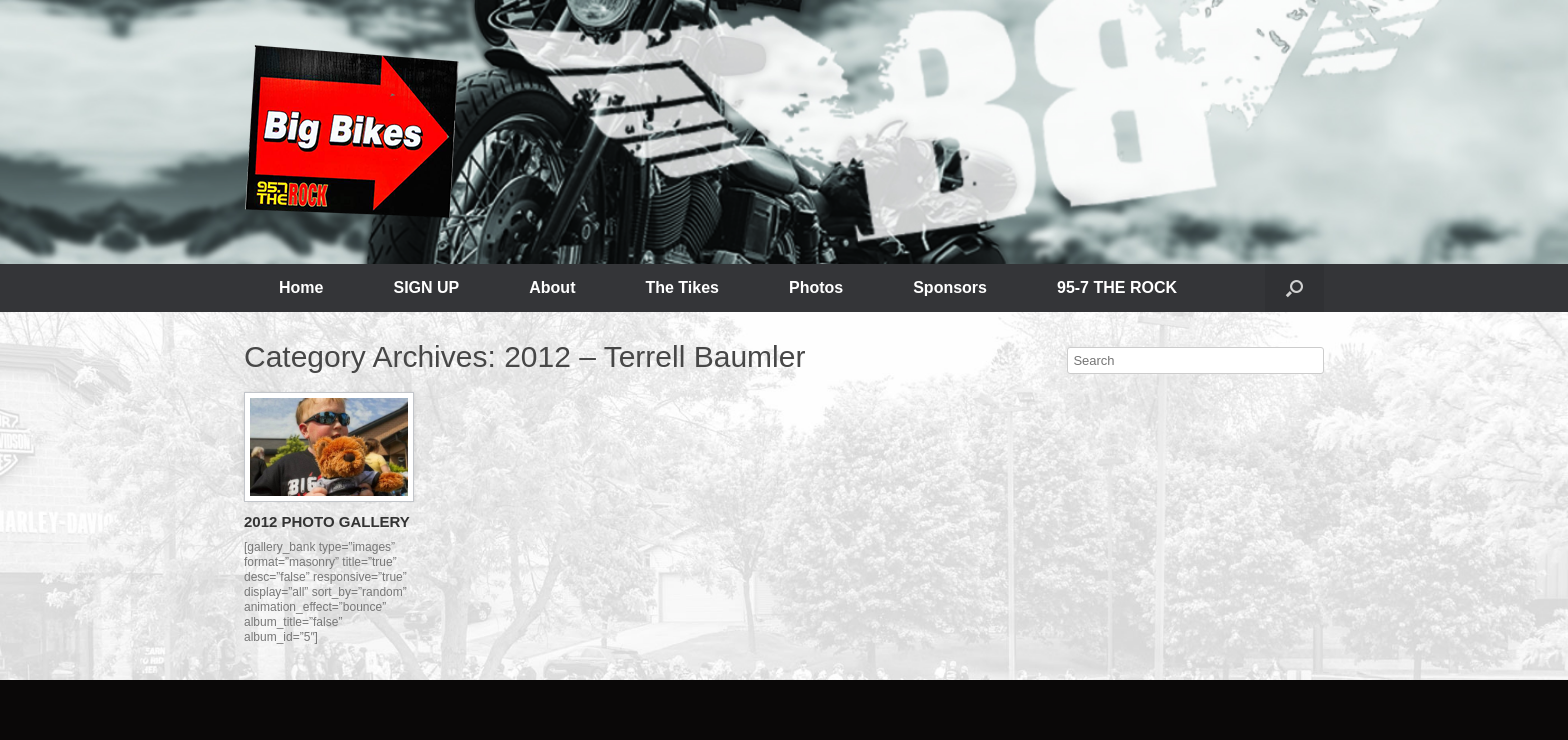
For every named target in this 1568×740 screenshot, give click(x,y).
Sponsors (950, 287)
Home (301, 287)
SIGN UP (426, 287)
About (552, 287)
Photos (816, 287)
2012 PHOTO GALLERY (327, 521)
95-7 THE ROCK (1117, 287)
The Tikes (682, 287)
